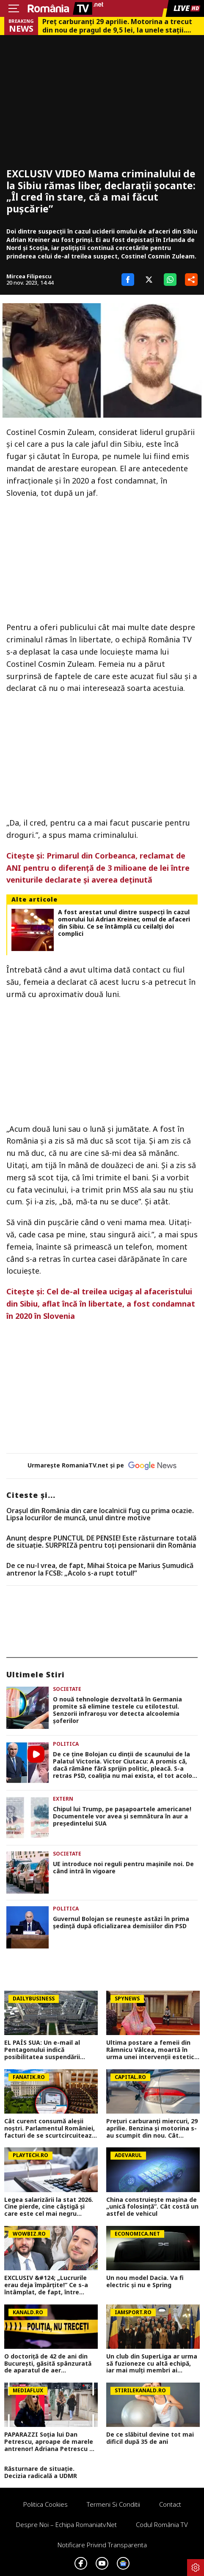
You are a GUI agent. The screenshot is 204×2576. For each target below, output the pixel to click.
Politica (66, 1743)
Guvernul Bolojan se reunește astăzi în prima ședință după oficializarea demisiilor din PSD (121, 1923)
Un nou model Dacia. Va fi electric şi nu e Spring (145, 2281)
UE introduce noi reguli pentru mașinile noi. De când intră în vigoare (123, 1868)
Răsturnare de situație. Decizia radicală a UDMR (40, 2472)
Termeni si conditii (113, 2504)
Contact (170, 2504)
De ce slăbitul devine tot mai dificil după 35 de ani (150, 2438)
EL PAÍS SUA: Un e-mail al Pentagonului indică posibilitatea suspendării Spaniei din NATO (42, 2049)
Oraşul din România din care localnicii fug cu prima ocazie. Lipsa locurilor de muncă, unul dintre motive (100, 1514)
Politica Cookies (45, 2504)
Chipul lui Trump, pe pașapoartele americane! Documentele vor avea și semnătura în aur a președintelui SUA (122, 1816)
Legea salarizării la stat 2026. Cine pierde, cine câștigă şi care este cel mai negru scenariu (48, 2206)
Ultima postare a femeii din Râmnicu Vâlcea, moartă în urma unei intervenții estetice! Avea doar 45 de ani (153, 2049)
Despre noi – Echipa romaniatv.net (66, 2524)
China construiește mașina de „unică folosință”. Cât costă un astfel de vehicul (152, 2206)
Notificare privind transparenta (102, 2545)
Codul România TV (162, 2524)
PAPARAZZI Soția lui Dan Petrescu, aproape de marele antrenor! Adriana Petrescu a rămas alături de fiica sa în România (48, 2441)
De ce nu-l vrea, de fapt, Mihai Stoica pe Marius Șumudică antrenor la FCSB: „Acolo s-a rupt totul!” (99, 1569)
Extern (63, 1798)
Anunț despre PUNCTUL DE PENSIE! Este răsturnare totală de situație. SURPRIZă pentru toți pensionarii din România (101, 1542)
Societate (67, 1689)
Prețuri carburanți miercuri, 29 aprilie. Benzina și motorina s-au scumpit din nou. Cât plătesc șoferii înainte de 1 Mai (152, 2128)
